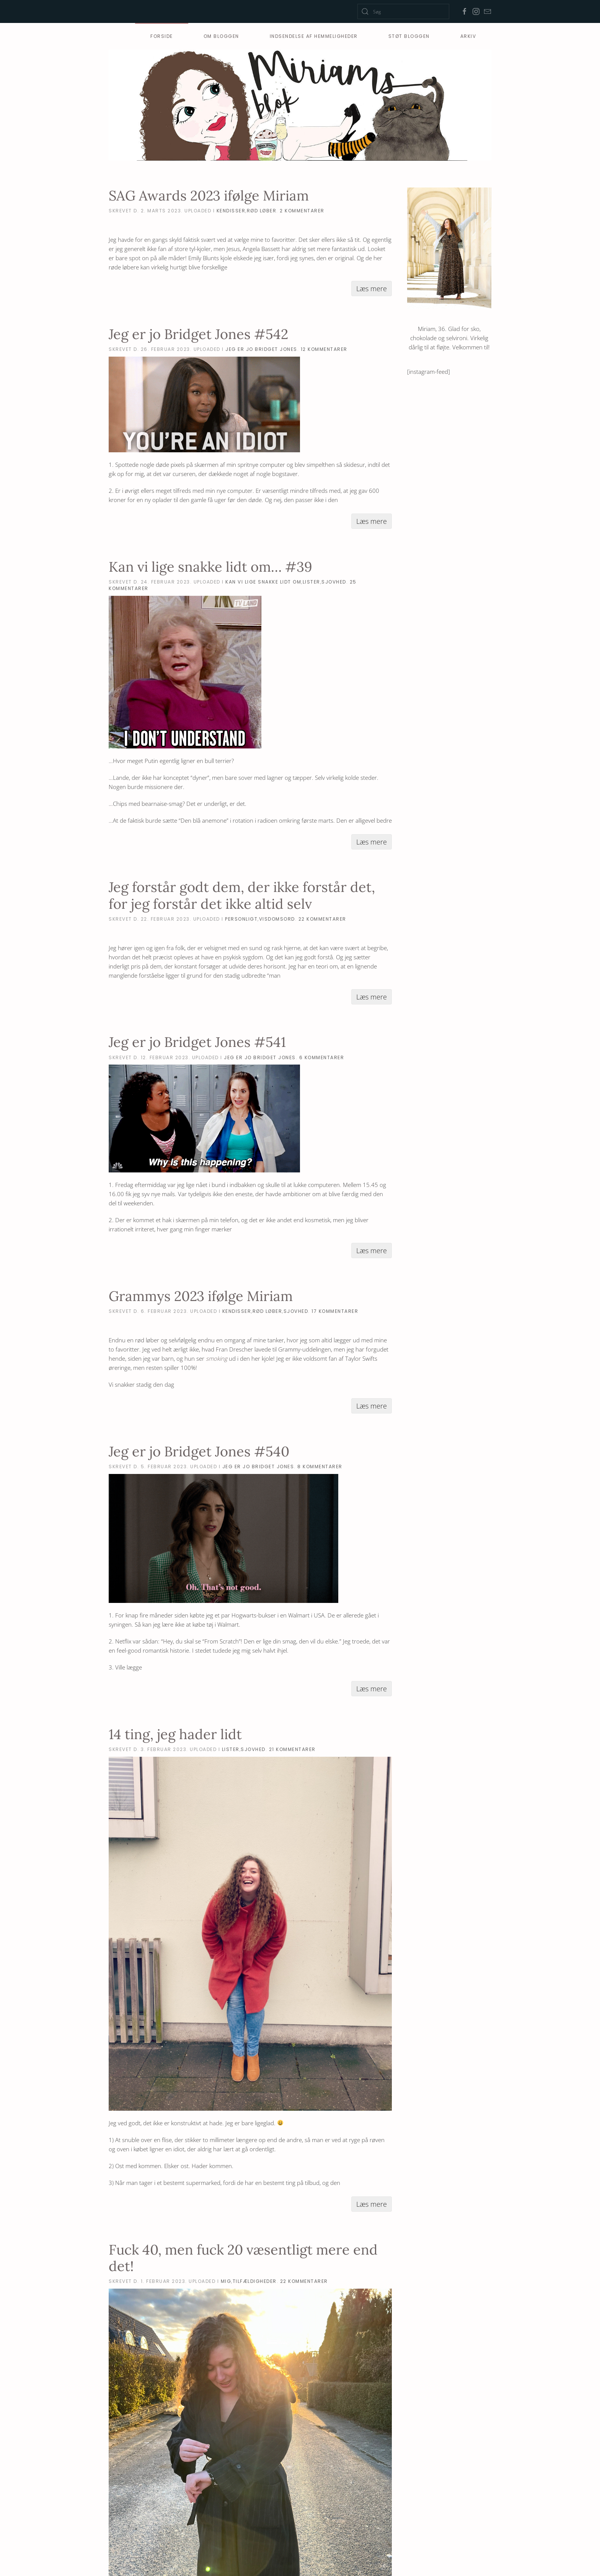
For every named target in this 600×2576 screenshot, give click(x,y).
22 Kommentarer (322, 919)
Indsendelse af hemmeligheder (314, 36)
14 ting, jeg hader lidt (175, 1734)
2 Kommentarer (302, 210)
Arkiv (468, 36)
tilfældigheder (255, 2281)
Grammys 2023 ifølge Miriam (201, 1296)
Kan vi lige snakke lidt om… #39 (210, 567)
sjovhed (333, 582)
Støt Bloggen (409, 36)
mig (226, 2281)
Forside (161, 36)
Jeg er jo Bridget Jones (261, 349)
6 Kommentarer (321, 1057)
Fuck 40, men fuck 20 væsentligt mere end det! (243, 2258)
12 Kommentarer (324, 349)
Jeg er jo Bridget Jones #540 (199, 1451)
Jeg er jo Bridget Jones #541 (197, 1042)
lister (311, 582)
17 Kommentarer (334, 1311)
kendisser (231, 210)
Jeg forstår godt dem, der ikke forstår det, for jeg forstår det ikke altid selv (242, 895)
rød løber (262, 210)
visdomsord (277, 919)
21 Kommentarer (292, 1749)
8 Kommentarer (319, 1466)
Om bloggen (221, 36)
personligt (241, 919)
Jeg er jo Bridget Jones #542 (198, 334)
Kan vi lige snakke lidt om (263, 582)
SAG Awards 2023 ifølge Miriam (209, 195)
